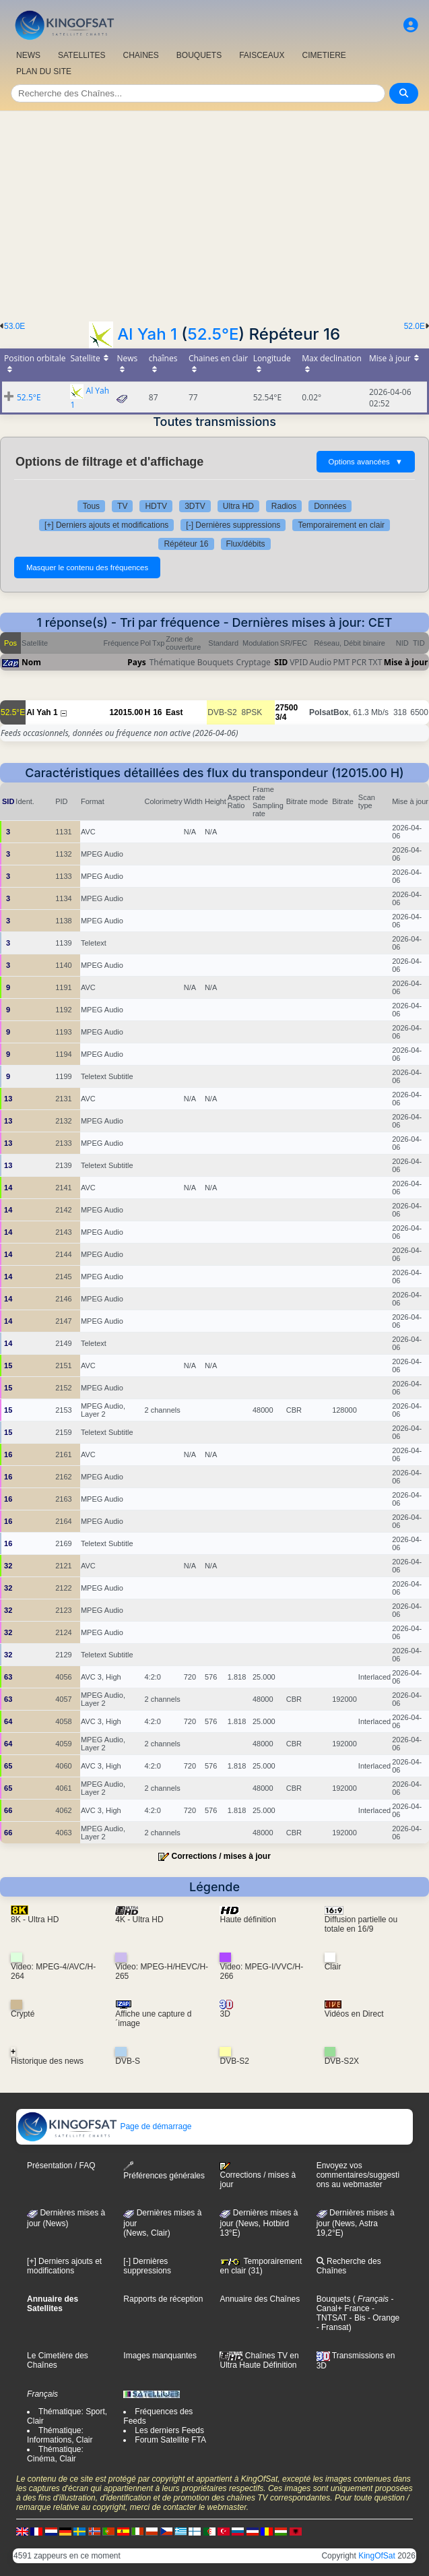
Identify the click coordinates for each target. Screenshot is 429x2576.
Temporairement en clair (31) (261, 2266)
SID (281, 662)
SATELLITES (81, 55)
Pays (136, 662)
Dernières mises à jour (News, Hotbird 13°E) (259, 2223)
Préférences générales (164, 2170)
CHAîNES (140, 55)
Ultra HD (238, 506)
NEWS (28, 55)
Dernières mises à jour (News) (66, 2218)
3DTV (195, 506)
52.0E (414, 326)
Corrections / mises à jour (220, 1856)
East (174, 712)
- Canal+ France (355, 2303)
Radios (283, 506)
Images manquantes (160, 2355)
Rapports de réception (163, 2299)
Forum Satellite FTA (170, 2440)
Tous (91, 506)
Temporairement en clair (341, 525)
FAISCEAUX (261, 55)
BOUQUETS (199, 55)
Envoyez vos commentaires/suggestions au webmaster (358, 2175)
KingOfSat (376, 2555)
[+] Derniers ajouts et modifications (106, 525)
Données (330, 506)
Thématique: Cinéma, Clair (55, 2454)
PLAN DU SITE (43, 71)
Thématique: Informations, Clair (59, 2435)
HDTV (156, 506)
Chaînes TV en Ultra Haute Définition (259, 2360)
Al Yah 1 (147, 334)
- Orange (383, 2318)
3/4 (281, 717)
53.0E (14, 326)
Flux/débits (245, 544)
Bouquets (334, 2299)
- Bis (356, 2318)
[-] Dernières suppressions (233, 525)
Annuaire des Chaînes (260, 2299)
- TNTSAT (345, 2313)
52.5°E (212, 334)
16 (157, 712)
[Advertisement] (214, 212)
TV (122, 506)
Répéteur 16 (186, 544)
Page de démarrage (104, 2126)
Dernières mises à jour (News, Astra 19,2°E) (356, 2223)
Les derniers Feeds (169, 2430)
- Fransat (333, 2327)
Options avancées (366, 462)
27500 (286, 707)
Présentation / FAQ (61, 2165)
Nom (31, 662)
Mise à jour (406, 662)
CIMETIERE (324, 55)
